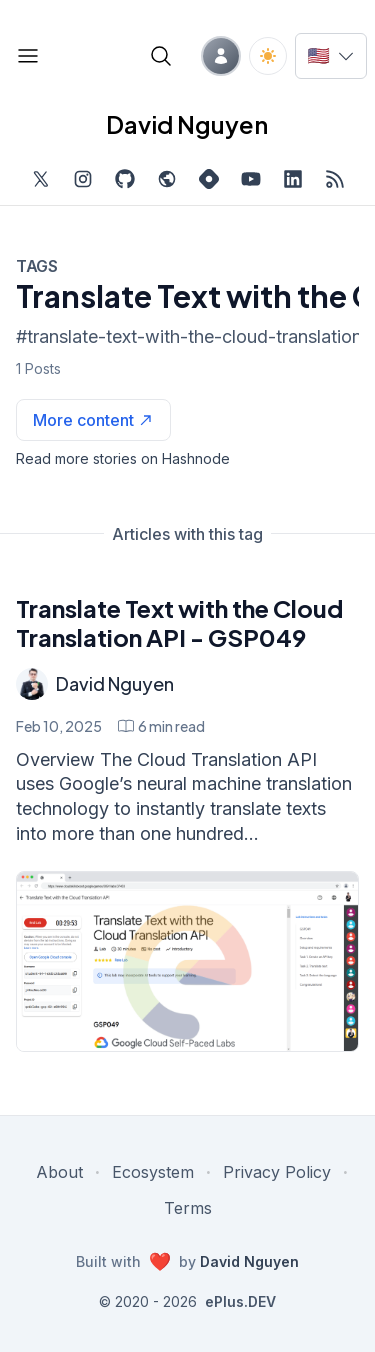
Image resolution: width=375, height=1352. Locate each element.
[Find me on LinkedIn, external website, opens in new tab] (293, 179)
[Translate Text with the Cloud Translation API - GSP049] (187, 961)
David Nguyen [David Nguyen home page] (187, 124)
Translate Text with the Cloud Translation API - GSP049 (179, 622)
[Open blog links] (28, 56)
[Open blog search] (161, 56)
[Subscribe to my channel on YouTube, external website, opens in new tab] (251, 179)
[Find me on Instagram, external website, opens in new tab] (83, 179)
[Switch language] (331, 56)
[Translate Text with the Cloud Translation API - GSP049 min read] (161, 726)
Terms (188, 1208)
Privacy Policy (277, 1172)
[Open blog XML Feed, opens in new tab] (335, 179)
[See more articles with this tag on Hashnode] (93, 420)
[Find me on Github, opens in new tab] (125, 179)
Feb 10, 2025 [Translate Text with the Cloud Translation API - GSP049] (59, 726)
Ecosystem (153, 1172)
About (59, 1172)
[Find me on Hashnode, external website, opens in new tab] (209, 179)
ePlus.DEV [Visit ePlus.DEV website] (240, 1301)
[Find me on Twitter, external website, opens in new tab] (41, 179)
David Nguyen (115, 683)
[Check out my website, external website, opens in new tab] (167, 179)
